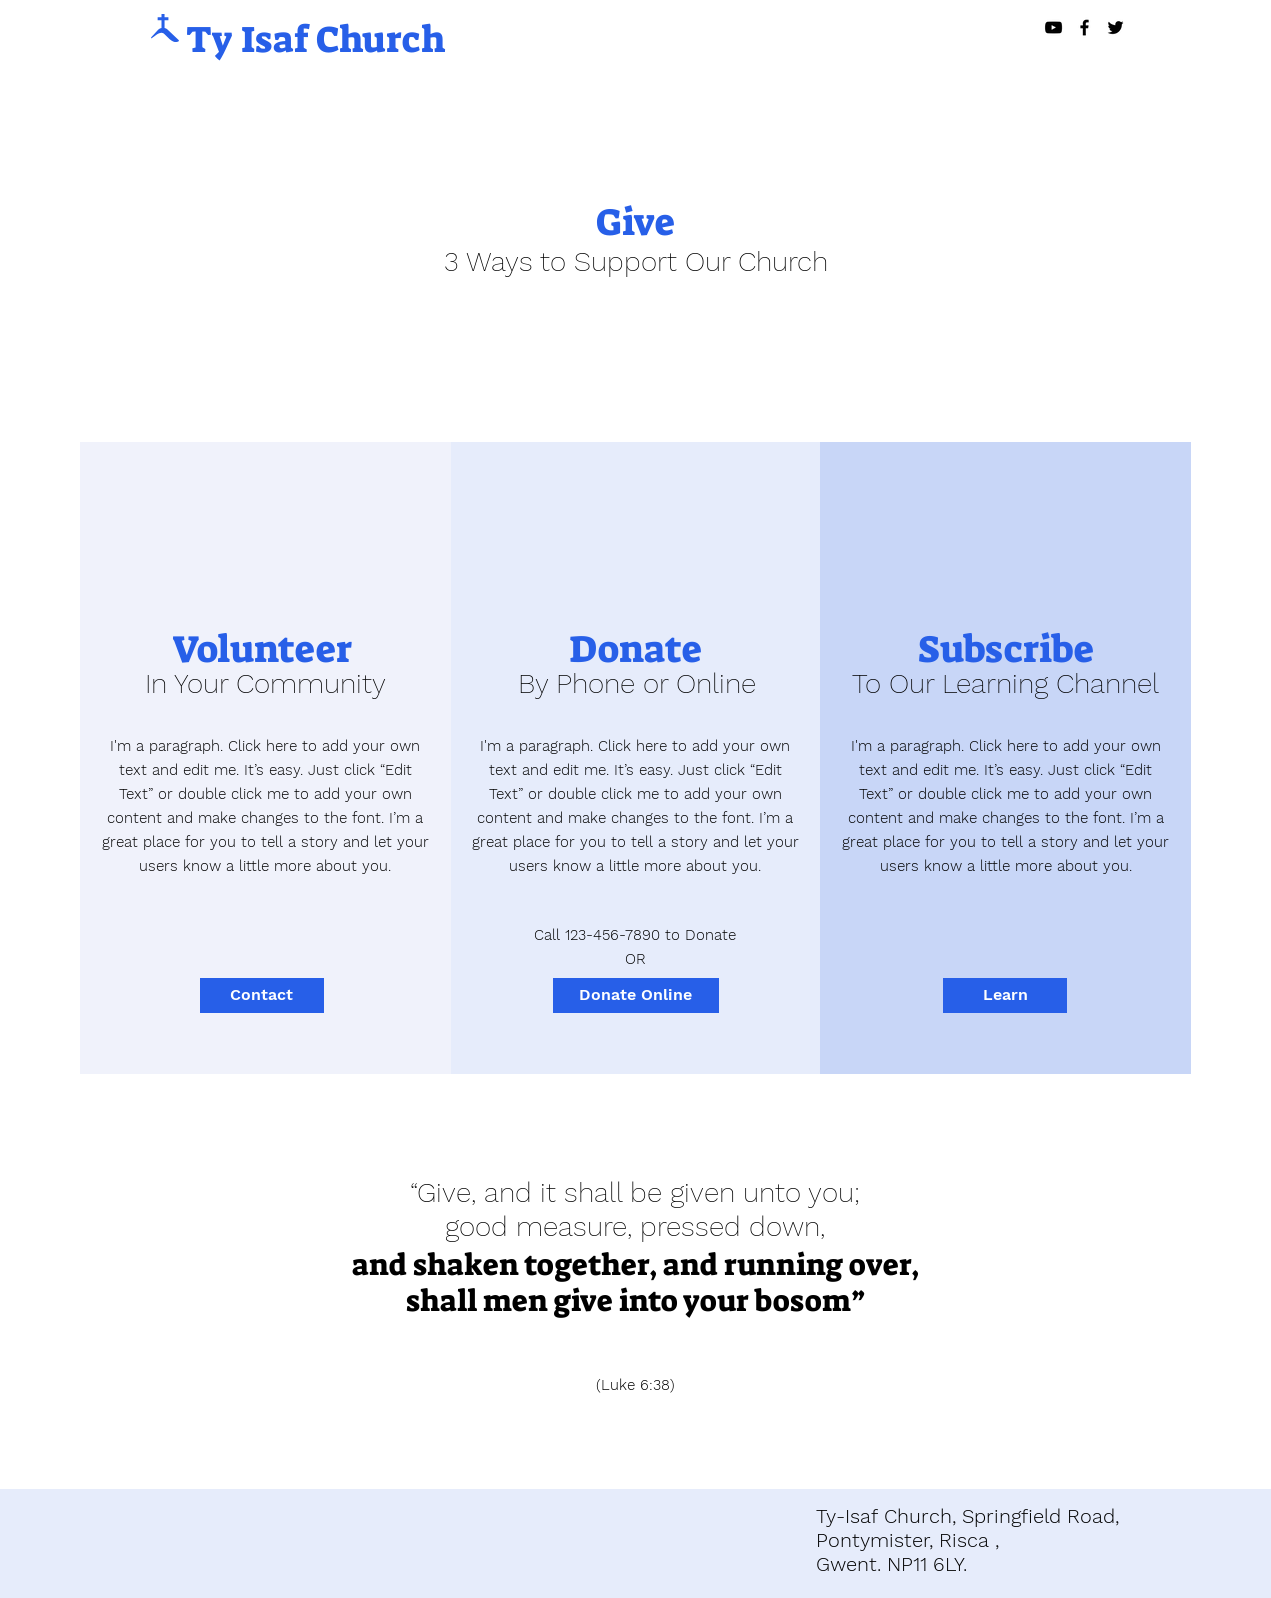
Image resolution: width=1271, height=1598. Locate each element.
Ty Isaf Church (315, 39)
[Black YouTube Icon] (1053, 27)
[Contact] (262, 995)
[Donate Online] (636, 995)
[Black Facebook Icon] (1084, 27)
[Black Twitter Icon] (1115, 27)
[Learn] (1005, 995)
